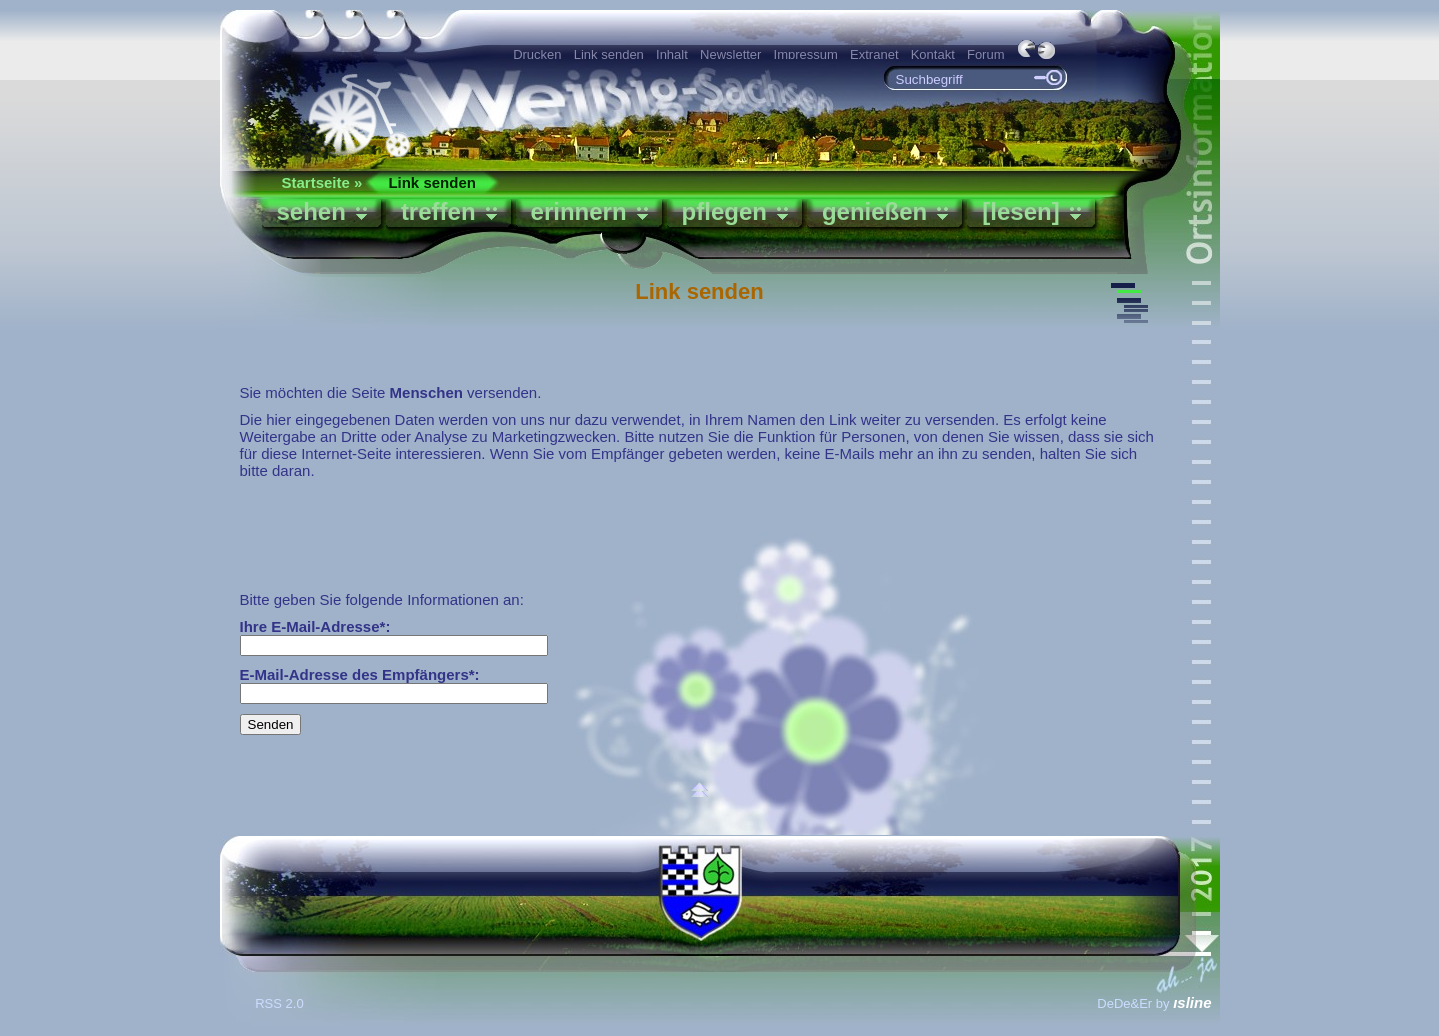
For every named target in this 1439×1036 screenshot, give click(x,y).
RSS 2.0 (281, 1003)
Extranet (874, 54)
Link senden (609, 54)
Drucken (537, 54)
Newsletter (730, 54)
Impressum (806, 54)
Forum (986, 54)
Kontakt (933, 54)
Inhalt (672, 54)
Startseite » (322, 182)
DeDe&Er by (1154, 1003)
